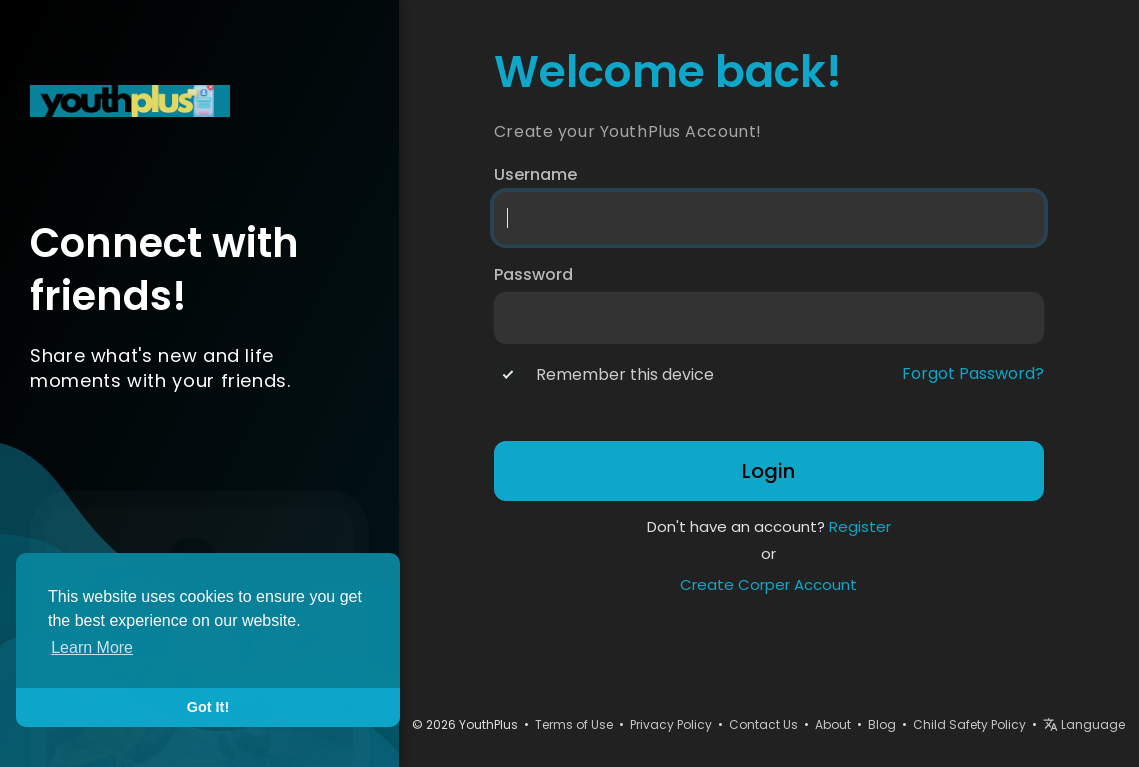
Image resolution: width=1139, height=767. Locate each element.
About (833, 724)
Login (768, 471)
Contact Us (763, 724)
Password (533, 275)
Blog (882, 724)
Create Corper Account (768, 584)
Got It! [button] (208, 707)
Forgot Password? (973, 374)
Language (1084, 724)
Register (860, 526)
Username (535, 175)
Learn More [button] (92, 647)
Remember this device (625, 375)
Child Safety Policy (969, 724)
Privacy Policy (671, 724)
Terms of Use (574, 724)
